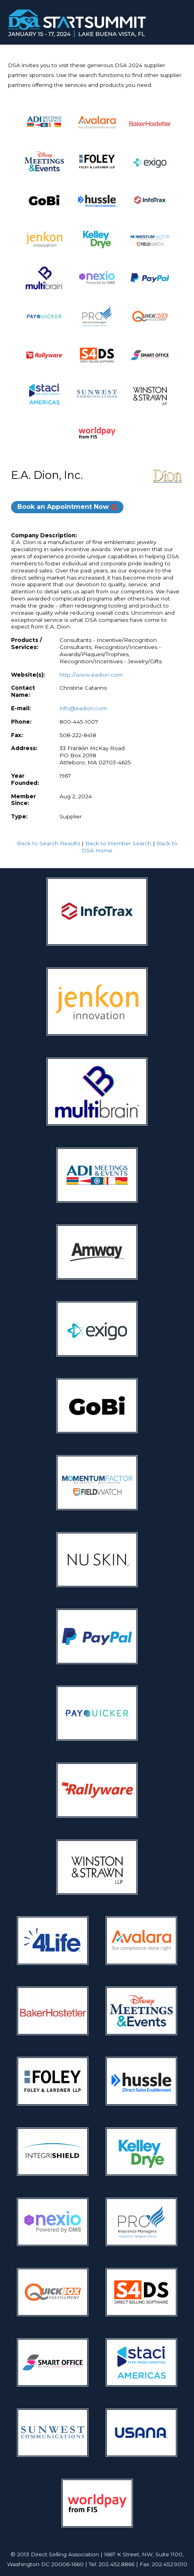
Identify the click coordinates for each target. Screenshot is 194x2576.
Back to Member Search (118, 843)
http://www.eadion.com (91, 675)
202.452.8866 (116, 2564)
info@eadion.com (83, 708)
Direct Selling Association (65, 2554)
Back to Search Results (48, 843)
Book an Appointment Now (63, 506)
